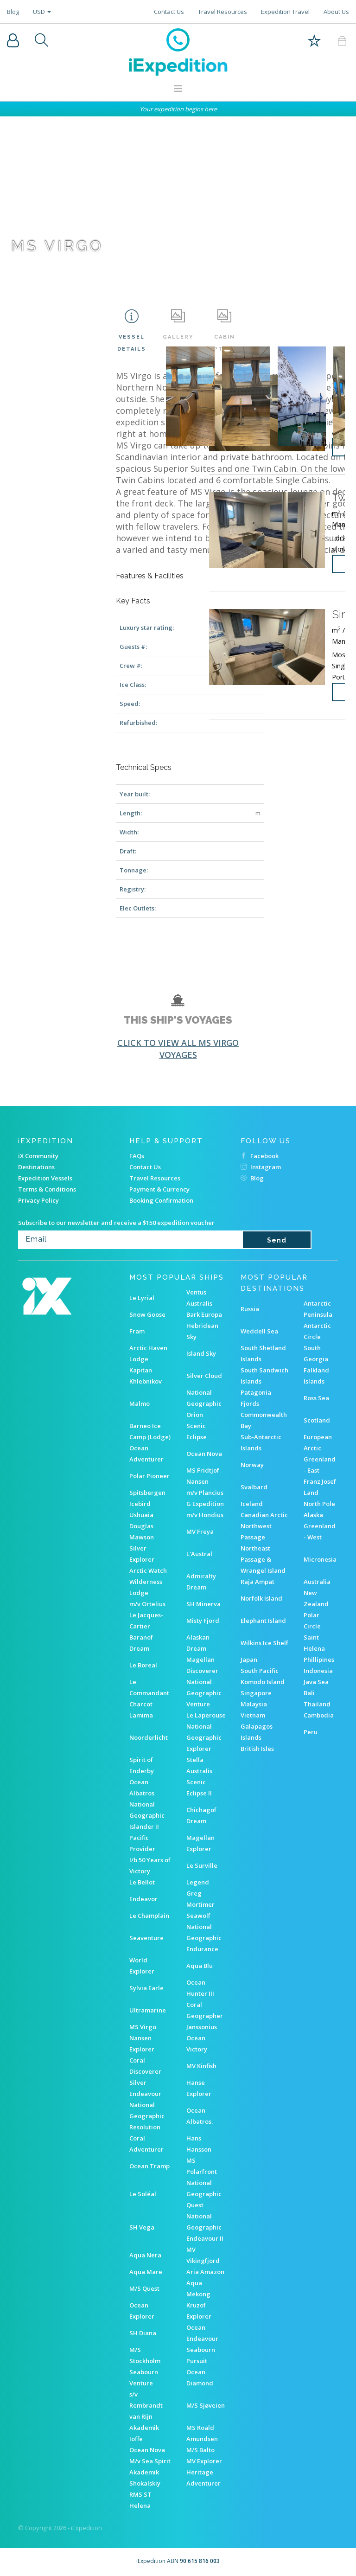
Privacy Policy (38, 1200)
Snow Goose (147, 1314)
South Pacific (260, 1670)
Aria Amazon (205, 2272)
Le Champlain (149, 1915)
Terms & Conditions (47, 1189)
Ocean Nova (204, 1453)
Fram (137, 1331)
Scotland (317, 1420)
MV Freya (200, 1531)
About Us (336, 11)
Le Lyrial (141, 1298)
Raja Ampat (257, 1581)
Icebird (140, 1503)
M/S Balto (200, 2450)
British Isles (257, 1748)
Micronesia (320, 1559)
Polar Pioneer (149, 1476)
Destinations (36, 1167)
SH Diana (142, 2333)
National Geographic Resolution (147, 2116)
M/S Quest (144, 2288)
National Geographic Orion (204, 1403)
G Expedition (205, 1503)
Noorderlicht (148, 1737)
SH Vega (141, 2227)
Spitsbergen (147, 1492)
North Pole (319, 1503)
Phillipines (319, 1659)
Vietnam (253, 1715)
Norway (252, 1465)
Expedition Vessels (45, 1178)
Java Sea (316, 1682)
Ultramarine (147, 2010)
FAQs (136, 1156)
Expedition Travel (285, 11)
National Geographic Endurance (204, 1937)
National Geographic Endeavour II (204, 2227)
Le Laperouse (206, 1715)
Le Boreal (143, 1665)
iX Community (38, 1156)
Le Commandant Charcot (149, 1693)
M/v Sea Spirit (150, 2461)
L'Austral (199, 1554)
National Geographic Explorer (204, 1737)
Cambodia (319, 1715)
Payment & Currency (159, 1189)
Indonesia (318, 1670)
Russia (250, 1309)
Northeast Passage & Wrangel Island (263, 1559)
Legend (197, 1882)
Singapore (256, 1693)
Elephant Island (263, 1620)
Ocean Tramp (149, 2166)
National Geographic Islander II (147, 1815)
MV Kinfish (201, 2066)
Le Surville (201, 1865)
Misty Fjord (202, 1620)
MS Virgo (142, 2027)
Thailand (317, 1704)
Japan (249, 1659)
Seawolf (198, 1915)
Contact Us (169, 11)
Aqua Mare (145, 2272)
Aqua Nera (145, 2255)
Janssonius (201, 2027)
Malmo (139, 1403)
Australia (317, 1581)
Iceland (252, 1503)
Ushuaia (141, 1515)
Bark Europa (204, 1314)
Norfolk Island (261, 1598)
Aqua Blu (199, 1965)
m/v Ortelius (147, 1604)
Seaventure (146, 1938)
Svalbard (254, 1487)
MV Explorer (204, 2461)
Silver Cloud (204, 1375)
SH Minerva (203, 1604)
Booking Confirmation (161, 1200)
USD (42, 11)
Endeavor (143, 1899)
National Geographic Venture (204, 1693)
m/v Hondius (204, 1515)
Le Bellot (142, 1882)
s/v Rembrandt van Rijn (146, 2405)
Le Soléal (142, 2194)
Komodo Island (263, 1682)
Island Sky (201, 1353)
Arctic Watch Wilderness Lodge (148, 1581)
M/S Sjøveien (205, 2405)
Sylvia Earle (146, 1988)
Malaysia (254, 1704)
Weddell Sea (259, 1331)
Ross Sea (316, 1398)
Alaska (313, 1515)
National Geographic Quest (204, 2194)
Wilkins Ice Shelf (264, 1643)
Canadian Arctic (264, 1515)
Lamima (141, 1715)
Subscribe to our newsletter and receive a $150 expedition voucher (116, 1222)
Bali (309, 1693)
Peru (311, 1732)
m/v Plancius (204, 1492)
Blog (13, 11)
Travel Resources (222, 11)
